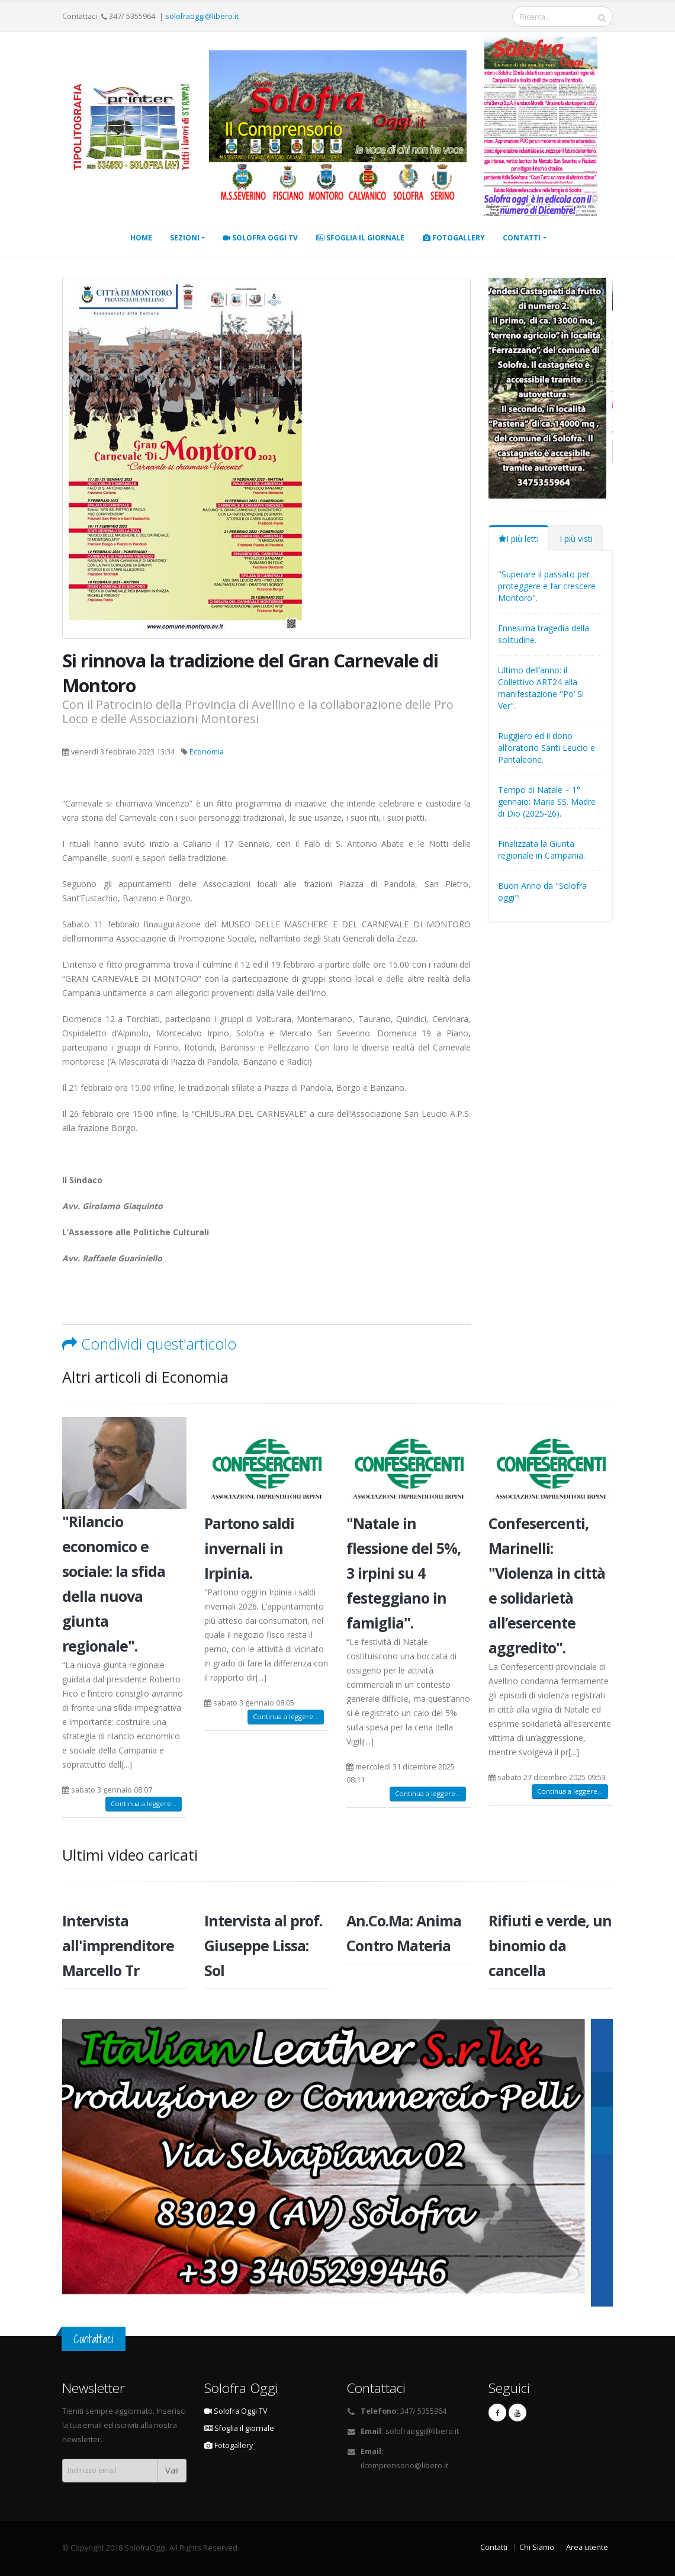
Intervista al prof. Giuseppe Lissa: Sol (263, 1945)
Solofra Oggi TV (260, 238)
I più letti (519, 538)
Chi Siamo (536, 2547)
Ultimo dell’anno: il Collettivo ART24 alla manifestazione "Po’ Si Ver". (541, 687)
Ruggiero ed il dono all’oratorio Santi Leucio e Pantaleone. (546, 747)
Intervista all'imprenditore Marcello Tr (118, 1945)
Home (141, 238)
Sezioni (185, 238)
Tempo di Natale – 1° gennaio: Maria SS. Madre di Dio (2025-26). (547, 801)
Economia (206, 752)
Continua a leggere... (143, 1803)
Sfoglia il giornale (360, 238)
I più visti (576, 538)
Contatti (522, 238)
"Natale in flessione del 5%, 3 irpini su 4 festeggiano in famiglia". (403, 1573)
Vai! (172, 2470)
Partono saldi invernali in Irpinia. (249, 1548)
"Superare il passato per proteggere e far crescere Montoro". (547, 585)
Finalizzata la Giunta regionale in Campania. (541, 849)
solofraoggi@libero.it (202, 16)
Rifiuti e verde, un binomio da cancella (550, 1945)
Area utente (587, 2547)
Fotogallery (454, 238)
